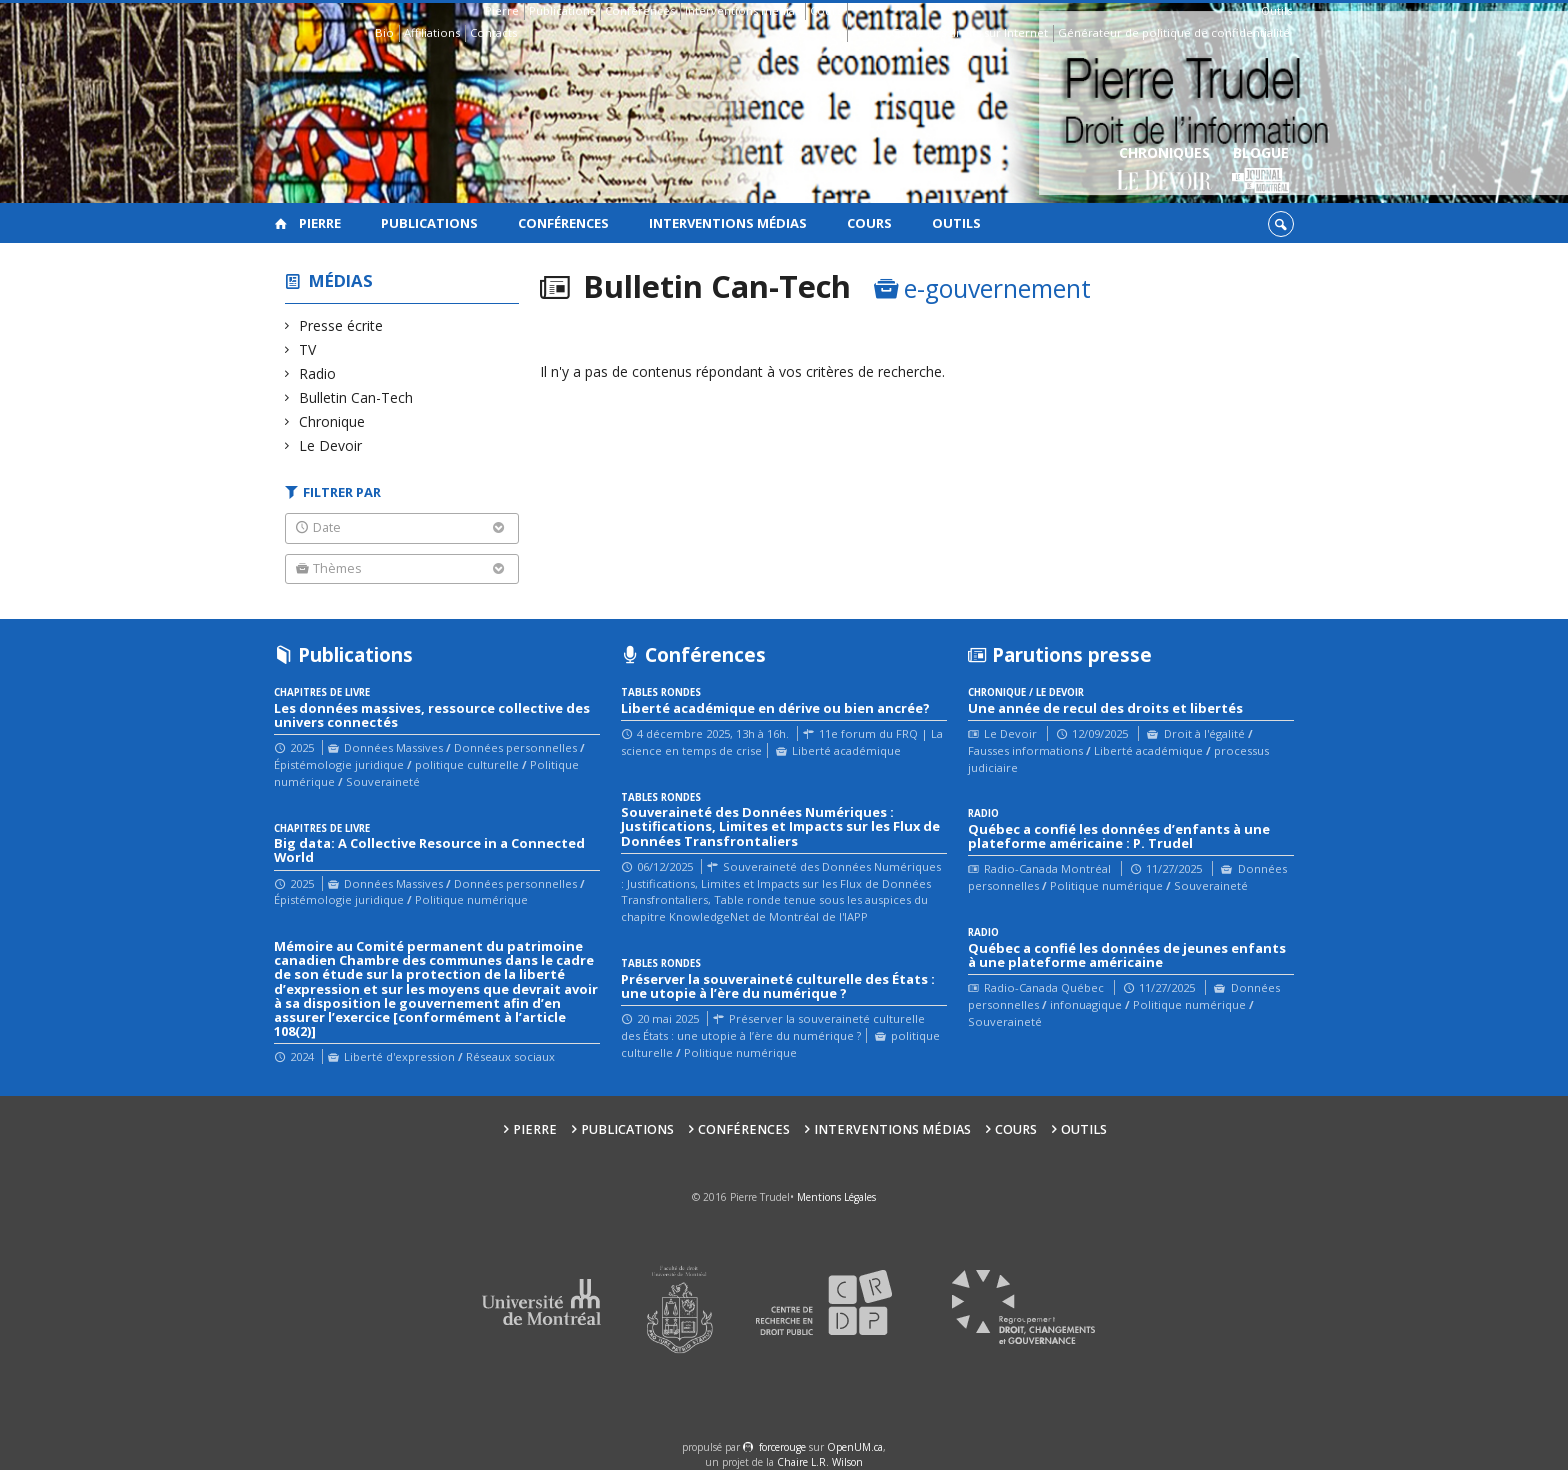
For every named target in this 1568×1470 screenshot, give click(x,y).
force (782, 1447)
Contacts (493, 32)
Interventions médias (742, 10)
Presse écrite (341, 325)
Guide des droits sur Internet (969, 32)
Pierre (502, 10)
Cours (826, 10)
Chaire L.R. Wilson (820, 1462)
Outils (1276, 10)
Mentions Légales (836, 1197)
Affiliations (432, 32)
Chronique (332, 421)
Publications (562, 10)
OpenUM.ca (855, 1447)
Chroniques (1164, 170)
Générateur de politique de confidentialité (1174, 32)
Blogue (1260, 170)
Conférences (640, 10)
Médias (341, 280)
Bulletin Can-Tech (356, 397)
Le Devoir (331, 445)
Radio (318, 373)
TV (308, 349)
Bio (384, 32)
